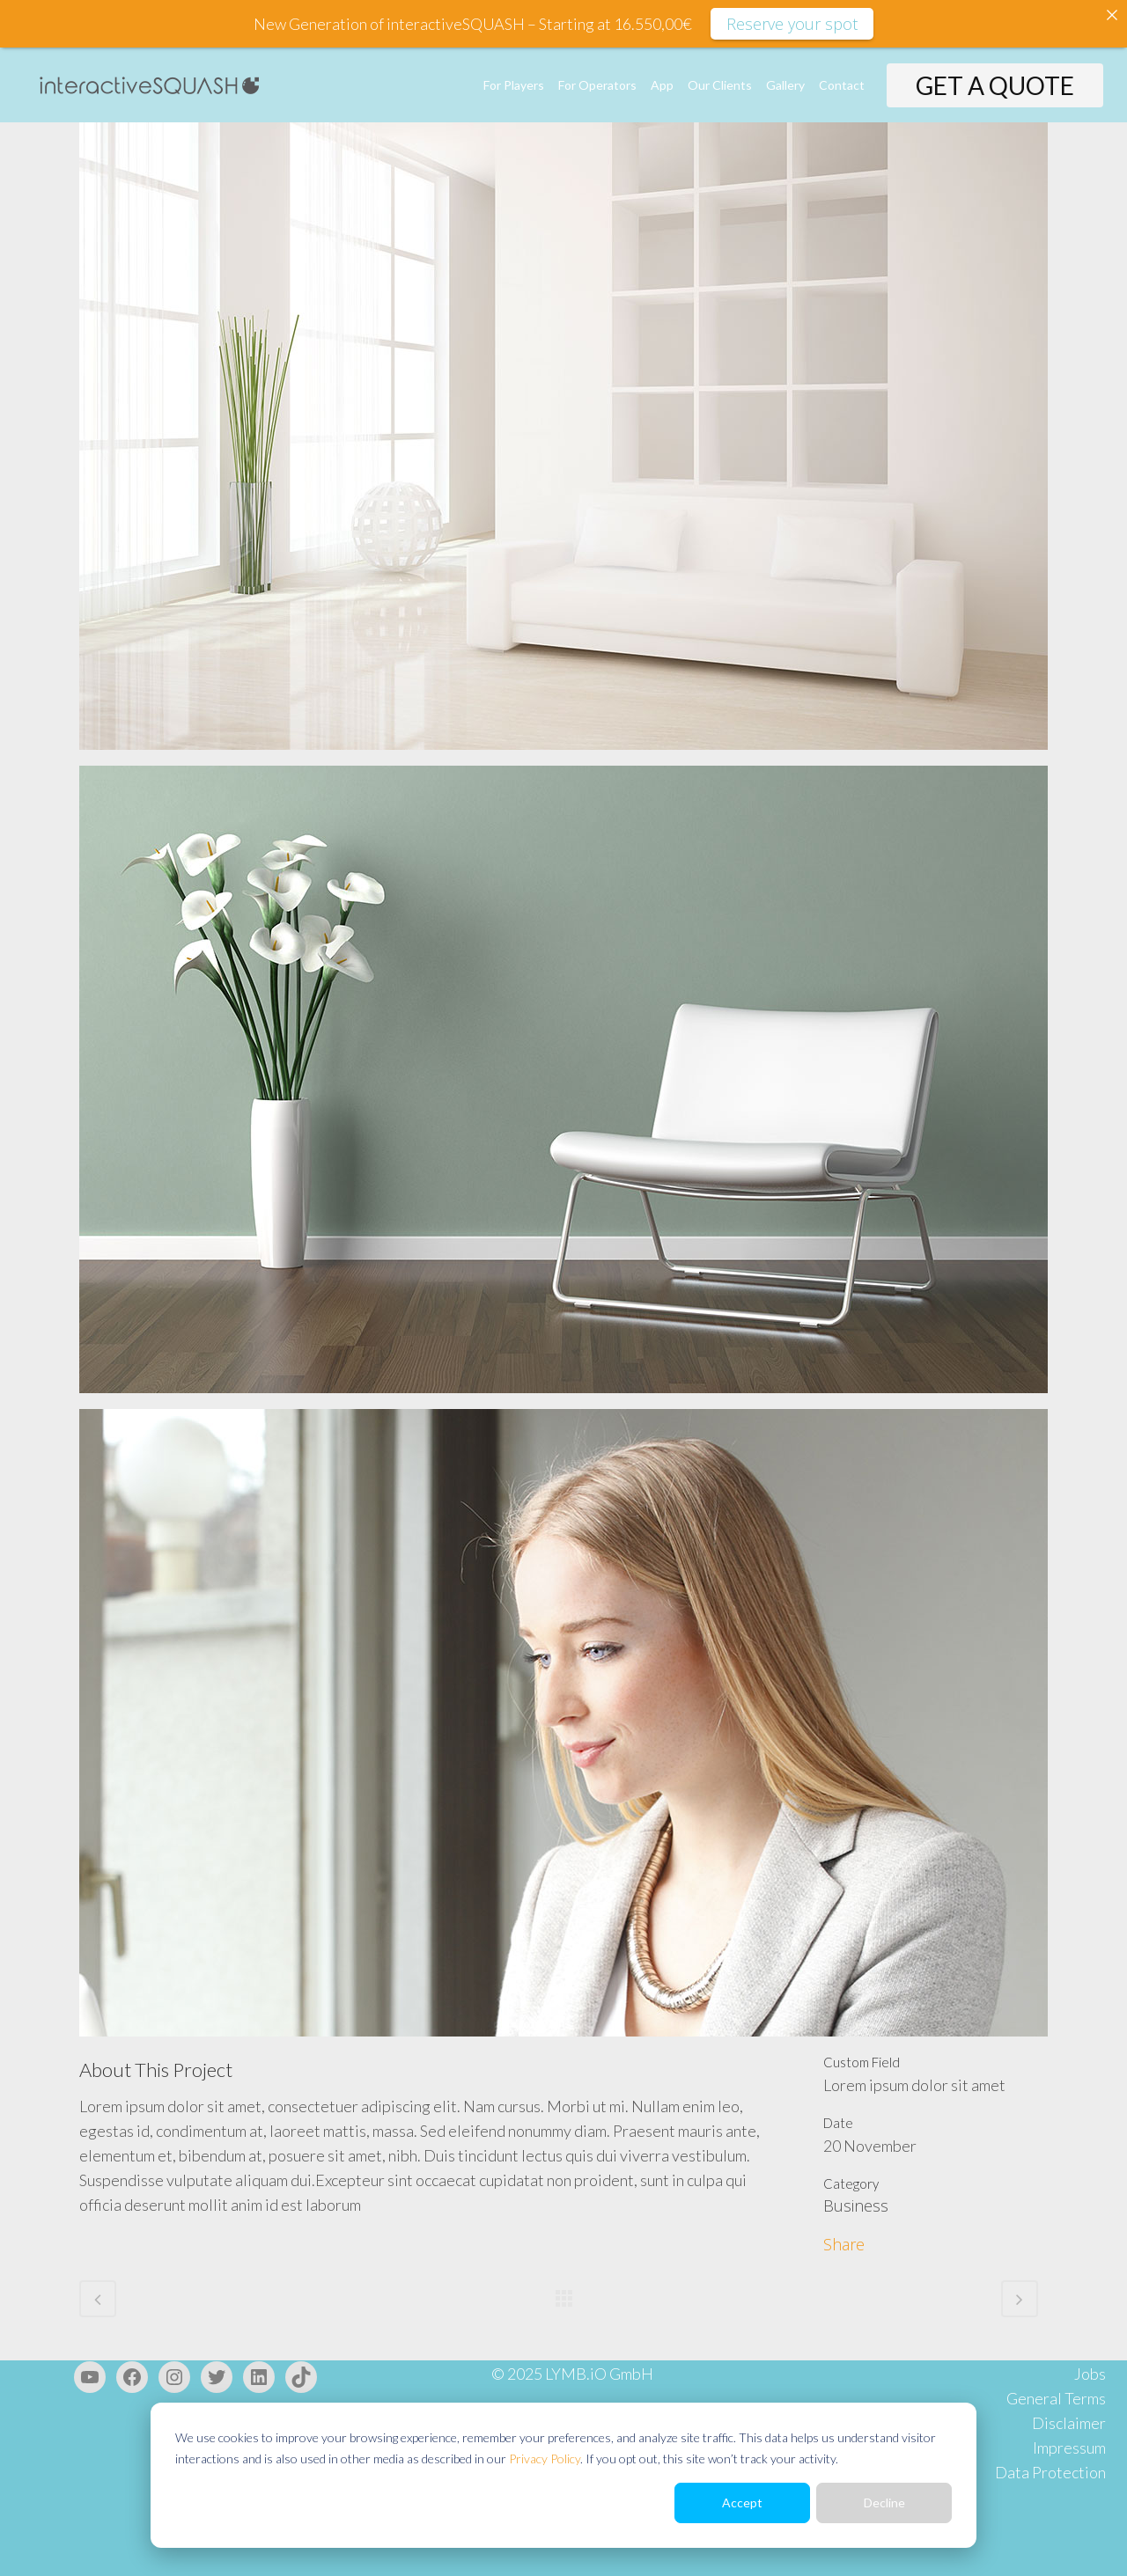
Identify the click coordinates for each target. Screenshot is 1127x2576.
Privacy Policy (544, 2458)
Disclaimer (1069, 2423)
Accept (742, 2502)
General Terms (1056, 2398)
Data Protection (1050, 2472)
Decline (884, 2502)
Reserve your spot (792, 23)
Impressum (1069, 2447)
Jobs (1090, 2373)
